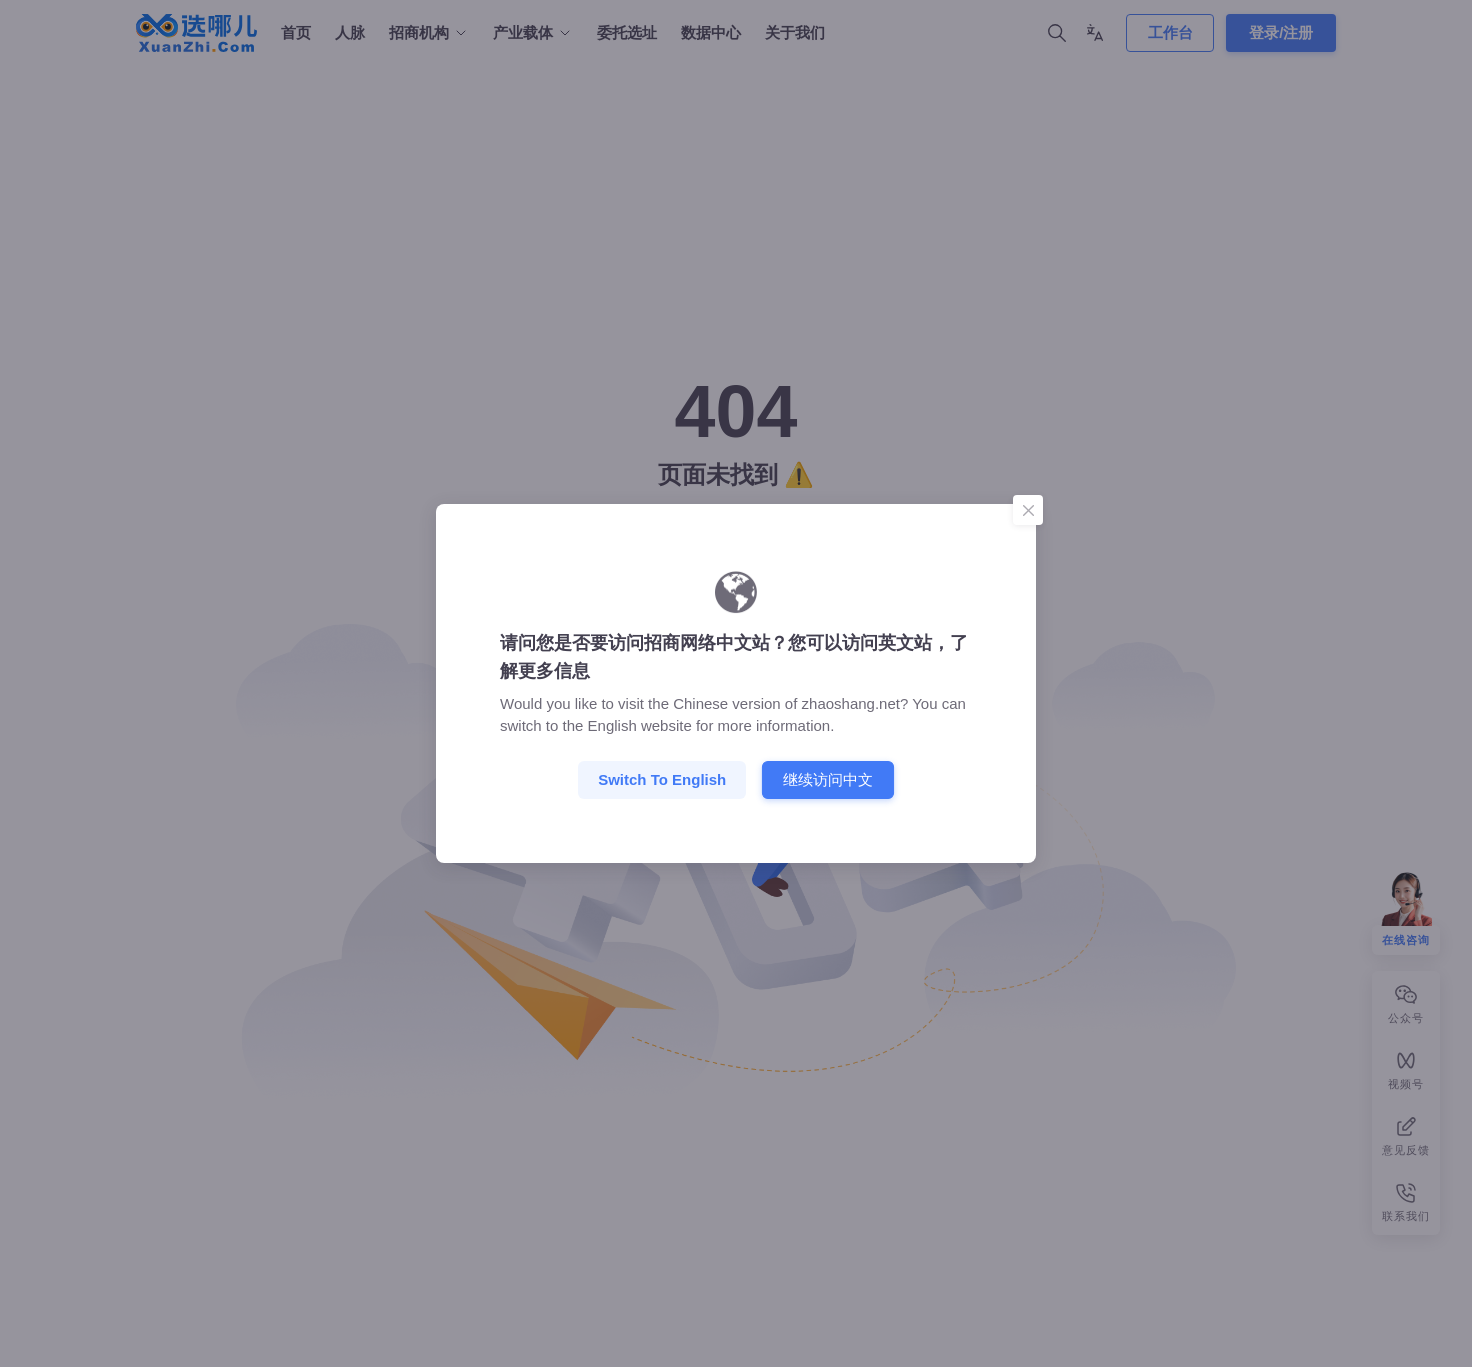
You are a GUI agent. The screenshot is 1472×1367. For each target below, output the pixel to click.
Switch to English (662, 779)
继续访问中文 (828, 779)
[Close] (1028, 510)
